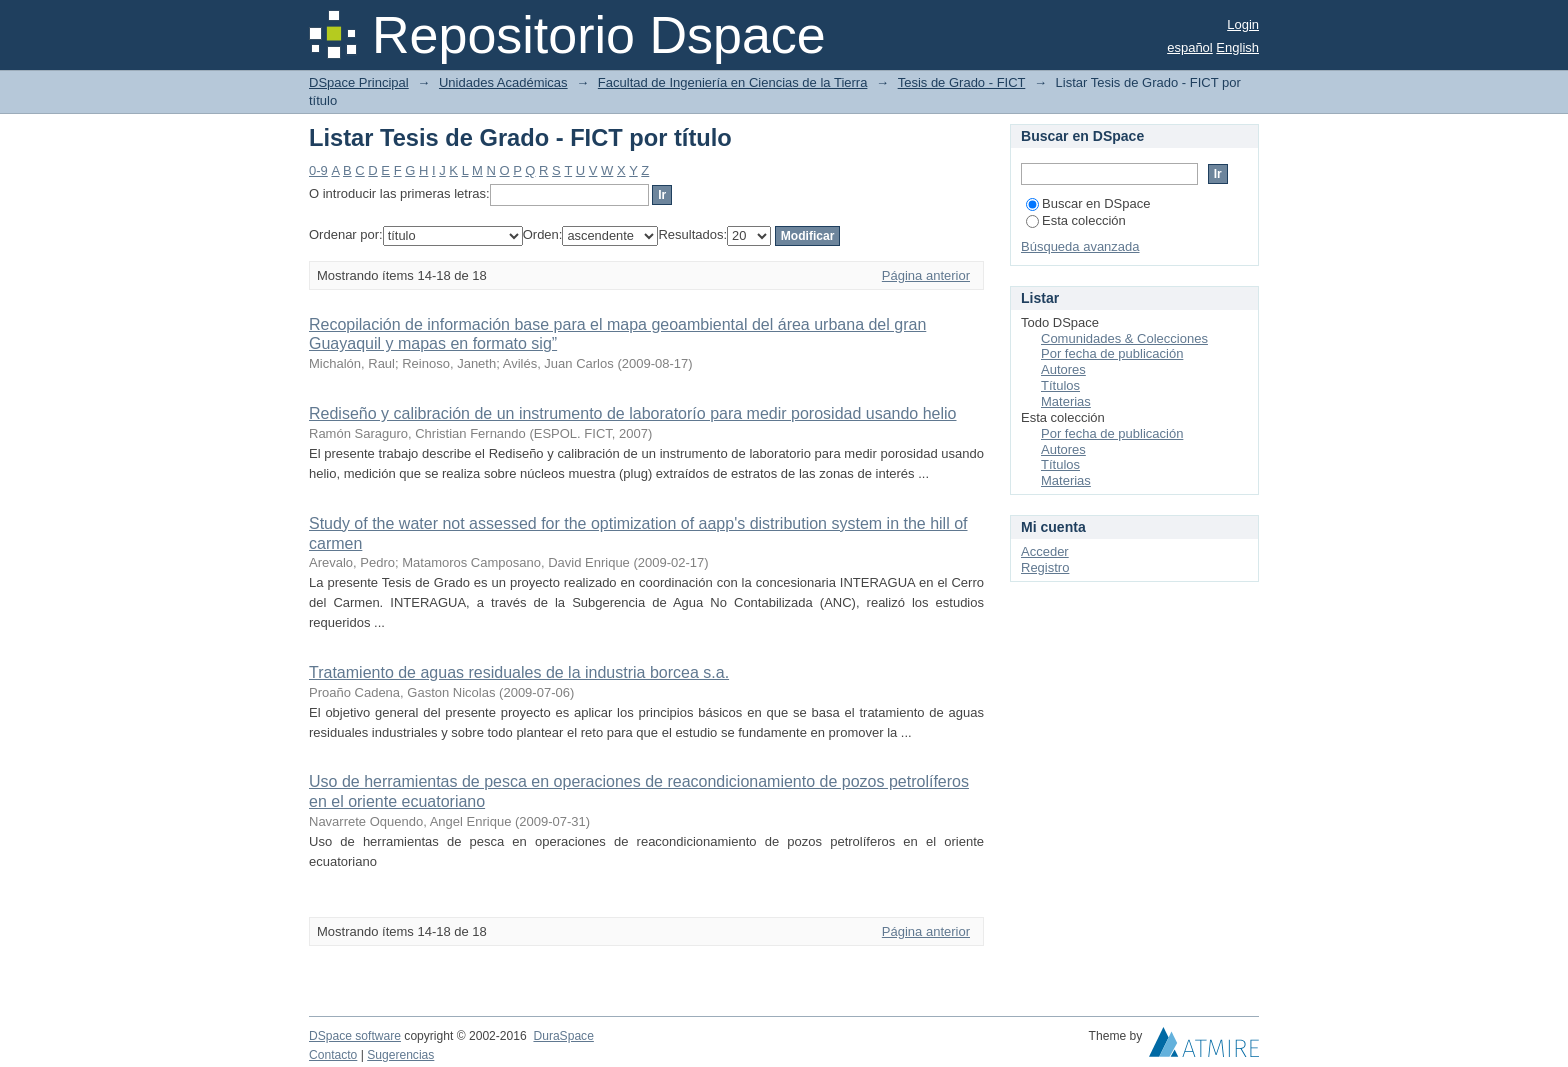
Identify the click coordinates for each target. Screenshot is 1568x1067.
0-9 (318, 170)
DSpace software (355, 1036)
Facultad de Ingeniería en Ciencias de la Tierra (733, 82)
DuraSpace (563, 1036)
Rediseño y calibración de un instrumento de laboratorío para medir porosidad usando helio (633, 413)
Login (1243, 24)
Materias (1066, 401)
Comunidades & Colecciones (1124, 338)
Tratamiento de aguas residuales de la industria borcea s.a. (519, 672)
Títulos (1060, 385)
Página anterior (926, 275)
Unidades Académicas (503, 82)
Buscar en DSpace (1088, 203)
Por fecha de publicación (1112, 353)
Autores (1063, 369)
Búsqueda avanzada (1080, 246)
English (1237, 47)
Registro (1045, 567)
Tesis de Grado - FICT (962, 82)
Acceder (1045, 551)
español (1190, 47)
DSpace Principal (359, 82)
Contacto (333, 1055)
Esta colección (1076, 220)
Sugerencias (400, 1055)
